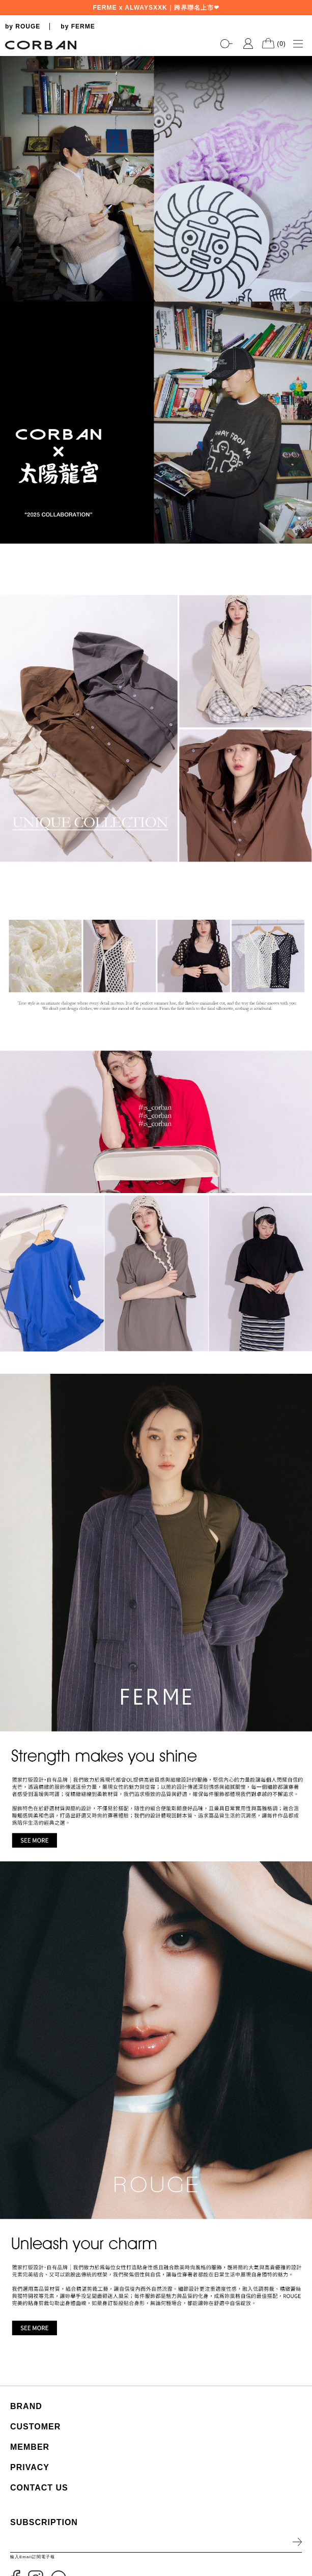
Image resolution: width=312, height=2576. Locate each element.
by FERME (78, 26)
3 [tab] (299, 528)
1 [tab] (299, 508)
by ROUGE (22, 26)
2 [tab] (299, 518)
